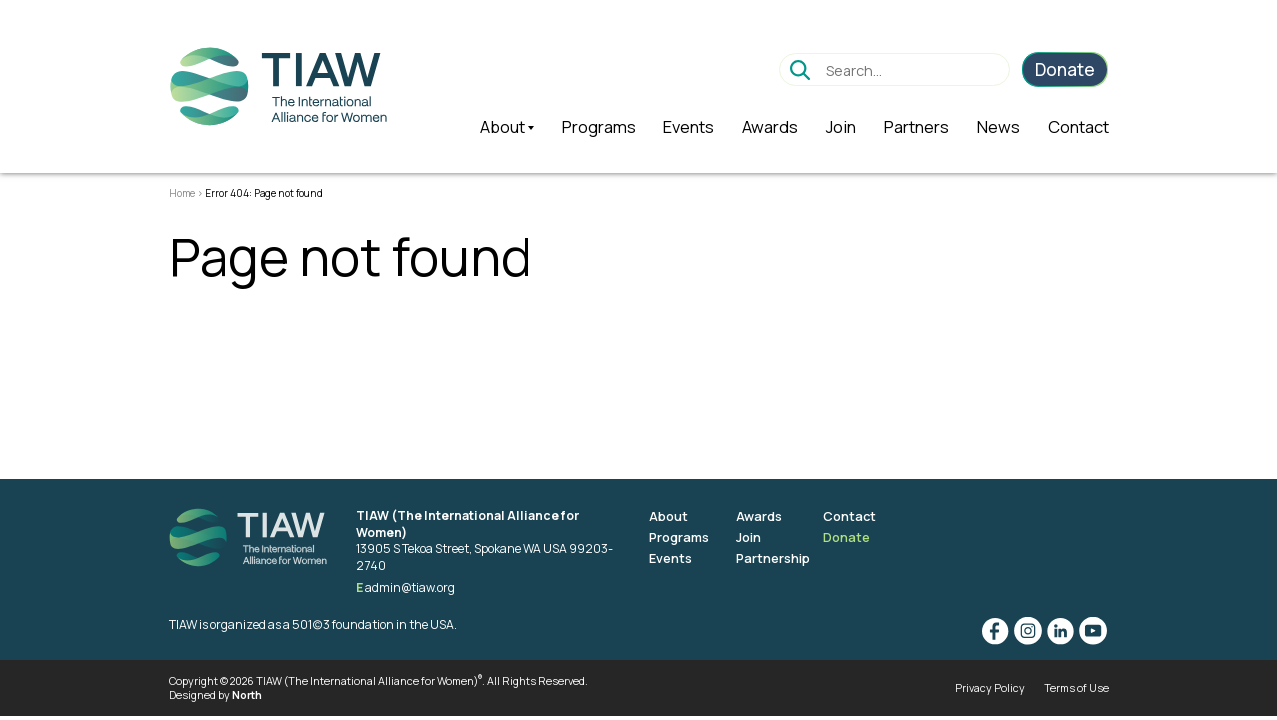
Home (182, 193)
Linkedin (1060, 631)
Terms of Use (1076, 687)
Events (671, 558)
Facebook (994, 631)
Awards (760, 516)
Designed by (215, 695)
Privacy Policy (990, 687)
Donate (848, 537)
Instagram (1027, 631)
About (668, 516)
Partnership (774, 558)
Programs (679, 537)
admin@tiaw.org (410, 587)
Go (799, 70)
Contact (852, 516)
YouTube (1093, 631)
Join (749, 537)
